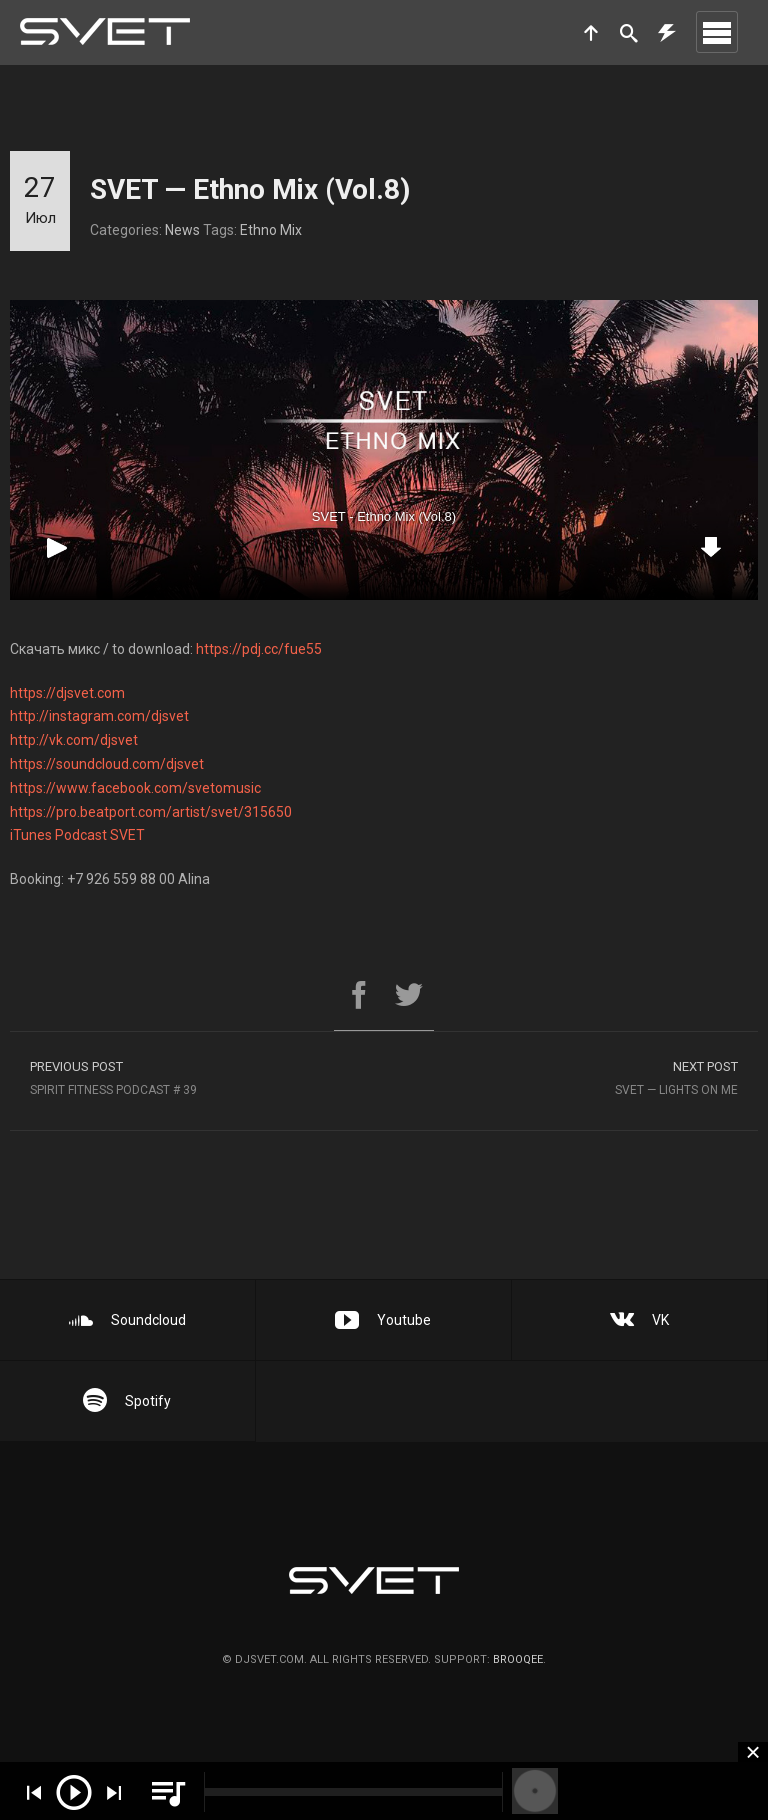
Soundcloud (127, 1320)
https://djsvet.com (67, 693)
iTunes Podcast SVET (77, 835)
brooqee (518, 1659)
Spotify (127, 1401)
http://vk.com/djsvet (74, 740)
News (182, 230)
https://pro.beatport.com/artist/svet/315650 (151, 812)
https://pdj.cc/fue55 (259, 649)
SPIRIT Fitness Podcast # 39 (197, 1080)
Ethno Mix (271, 230)
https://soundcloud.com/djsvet (107, 764)
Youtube (383, 1320)
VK (639, 1320)
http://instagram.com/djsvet (99, 716)
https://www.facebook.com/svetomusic (135, 788)
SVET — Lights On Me (571, 1080)
